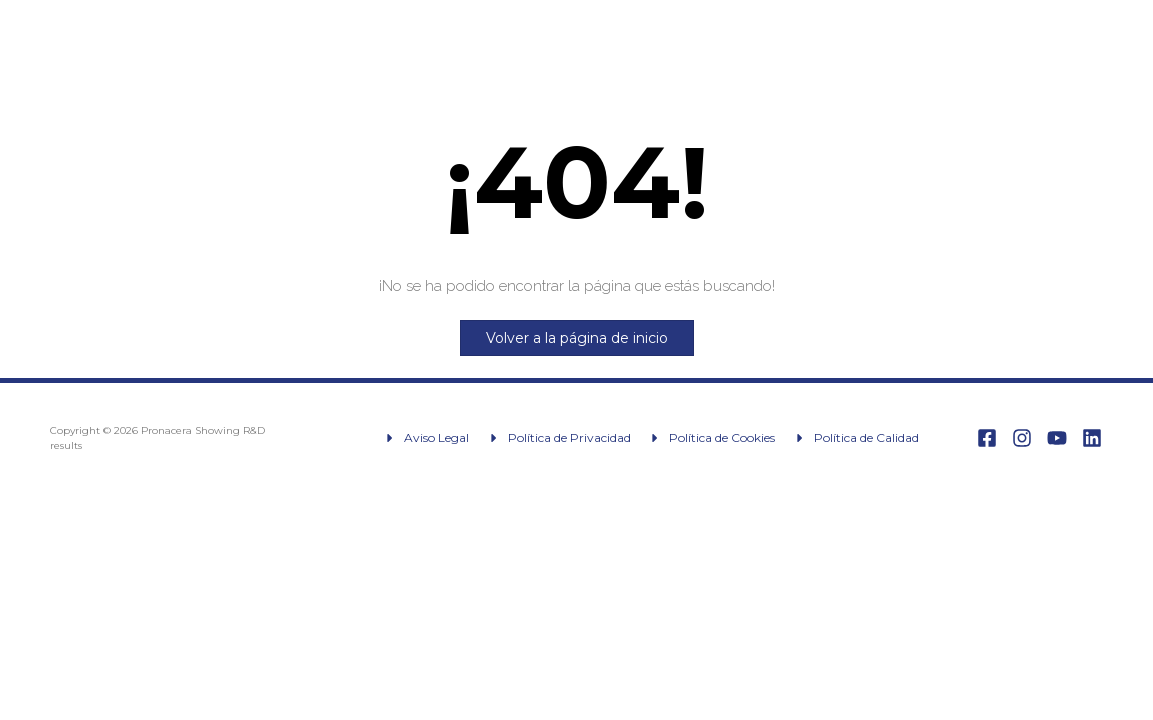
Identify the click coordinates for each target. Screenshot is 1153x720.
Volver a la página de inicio (577, 338)
